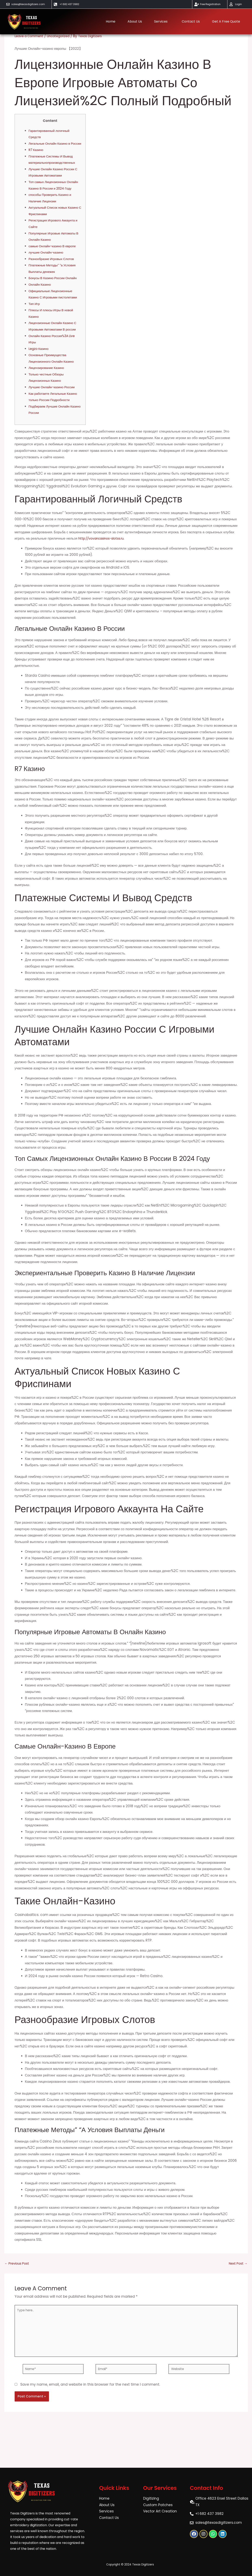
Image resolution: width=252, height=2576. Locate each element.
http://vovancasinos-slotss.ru (104, 564)
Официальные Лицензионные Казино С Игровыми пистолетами (53, 310)
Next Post (237, 2289)
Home (110, 21)
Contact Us (191, 21)
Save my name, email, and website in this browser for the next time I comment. (90, 2416)
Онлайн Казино (41, 297)
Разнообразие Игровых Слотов (54, 271)
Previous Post (18, 2289)
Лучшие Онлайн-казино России (54, 406)
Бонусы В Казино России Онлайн (55, 290)
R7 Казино (37, 156)
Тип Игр (35, 322)
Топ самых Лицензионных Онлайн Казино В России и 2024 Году (55, 195)
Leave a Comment (31, 36)
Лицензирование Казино (48, 387)
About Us (135, 21)
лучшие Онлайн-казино (48, 265)
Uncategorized (64, 36)
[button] (162, 21)
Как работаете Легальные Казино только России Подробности (49, 419)
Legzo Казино (40, 367)
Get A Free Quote (226, 21)
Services (161, 21)
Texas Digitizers (143, 2564)
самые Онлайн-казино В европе (55, 258)
